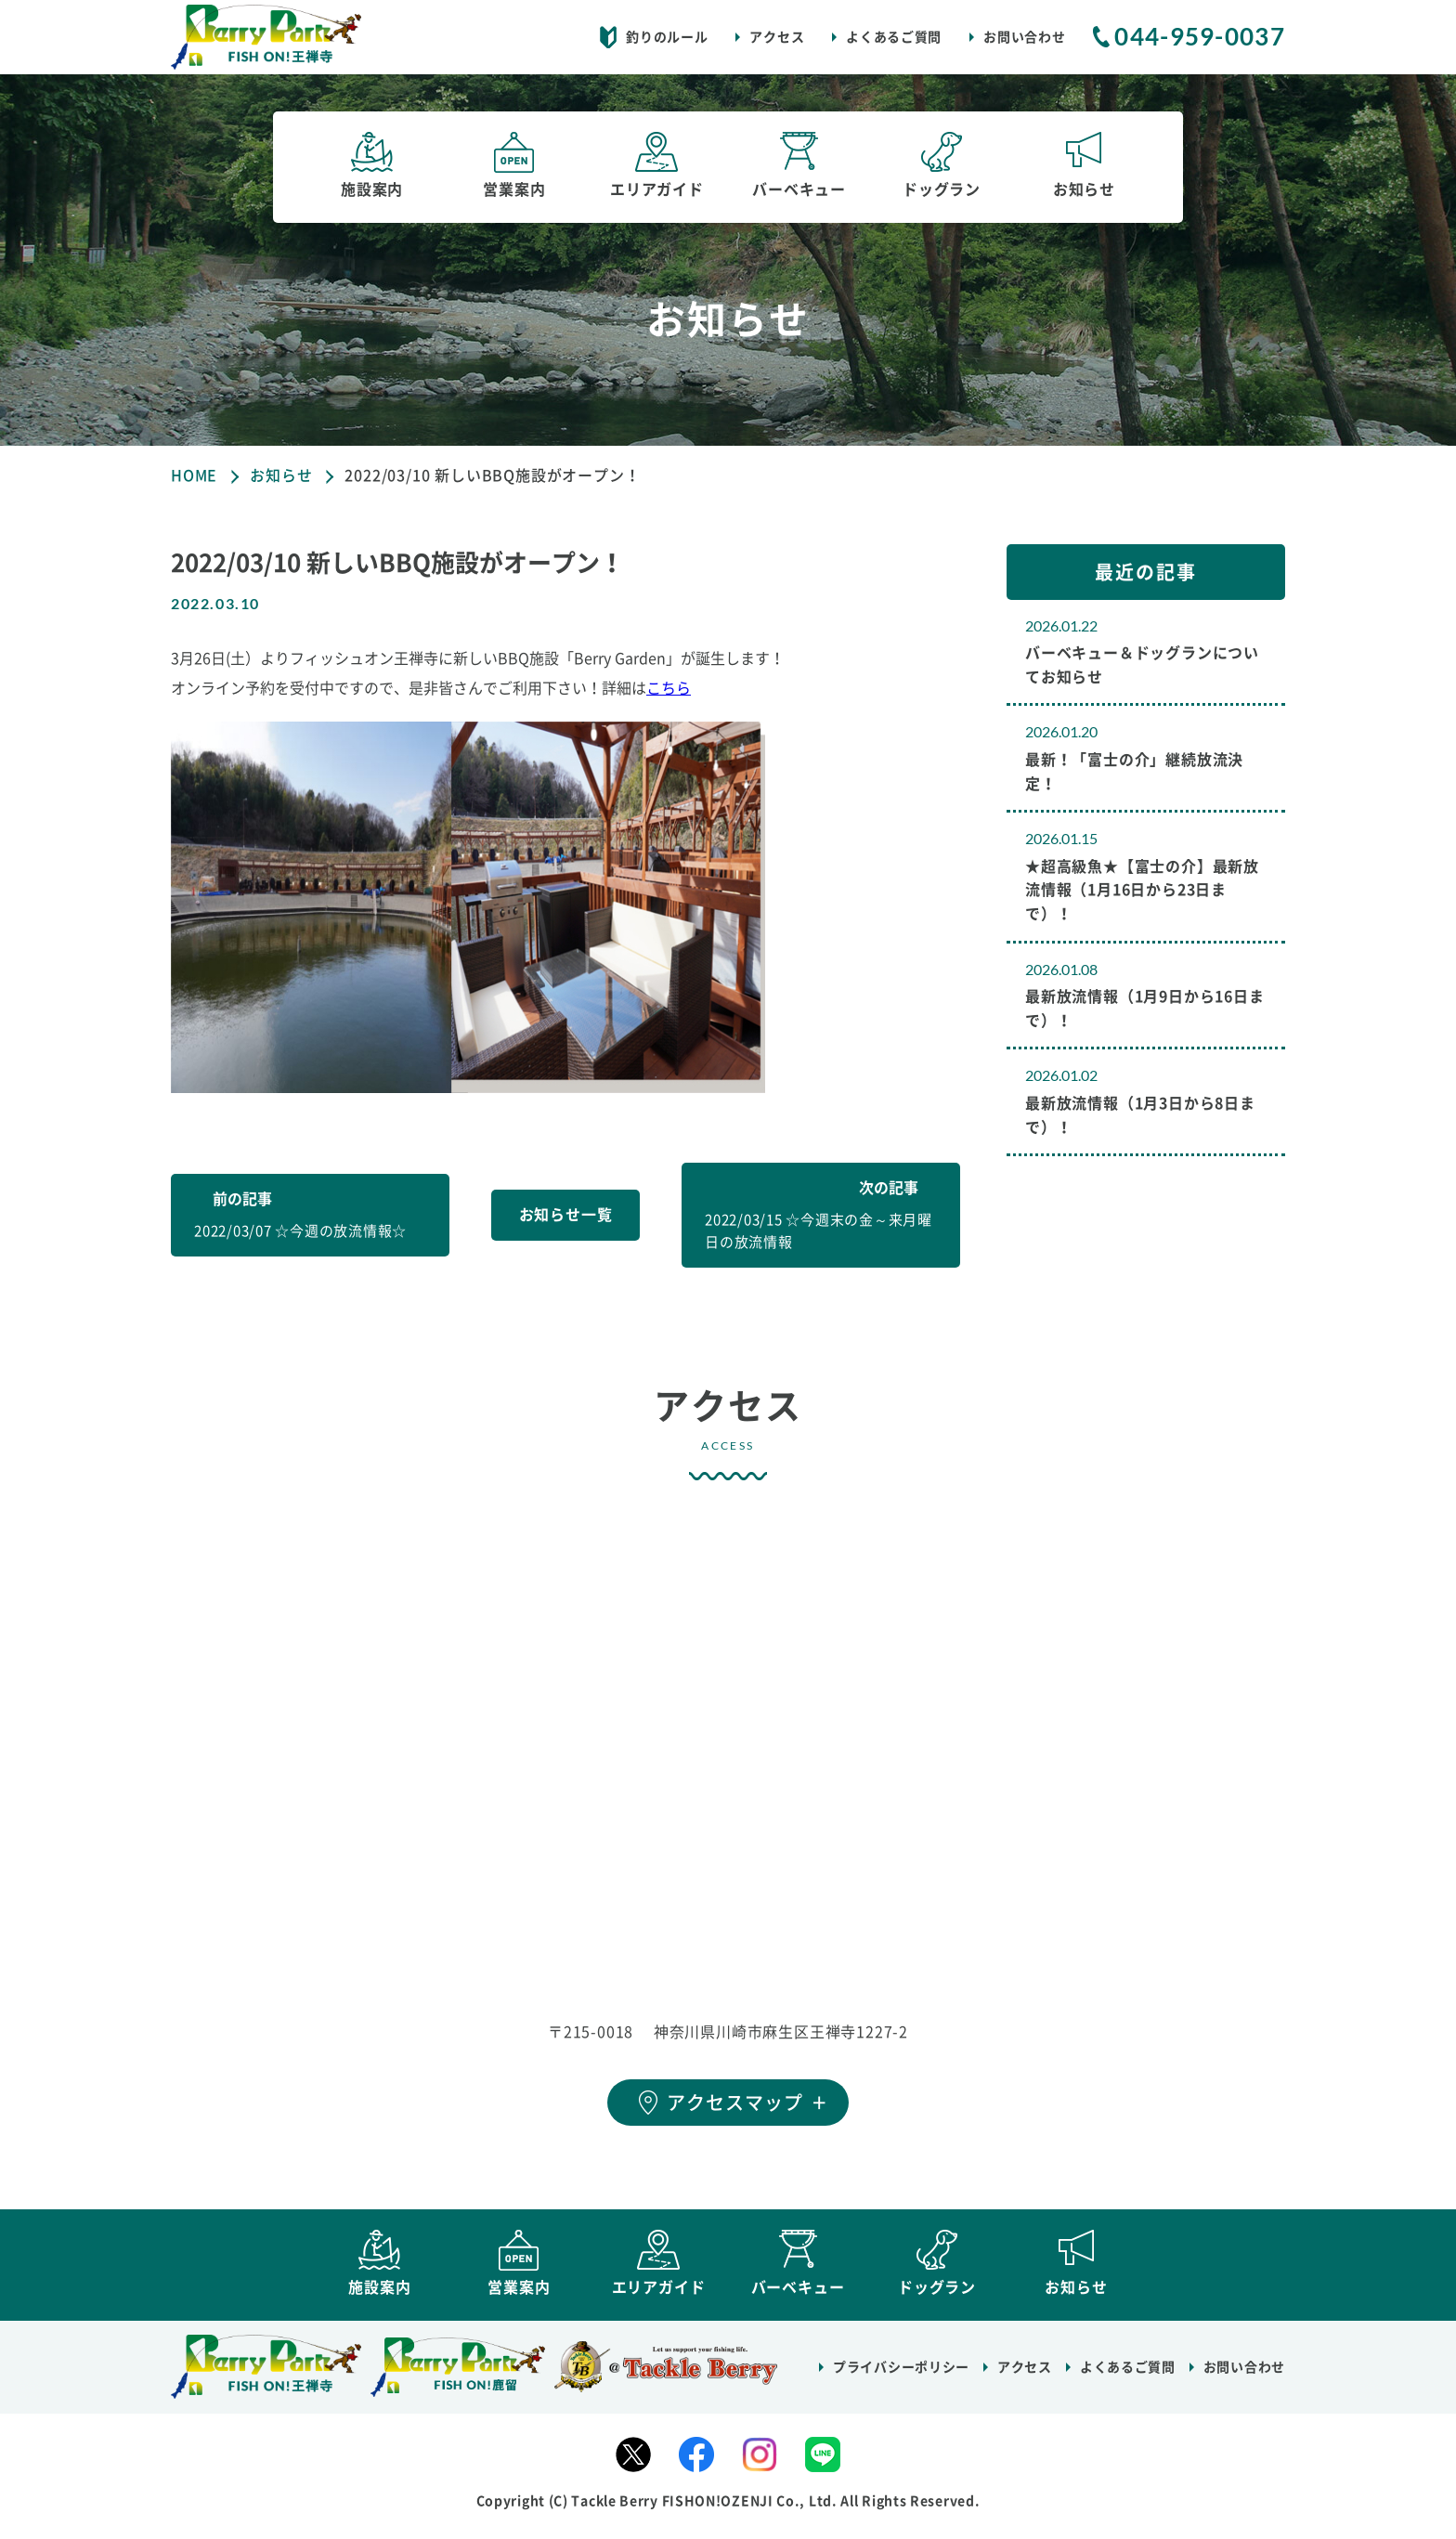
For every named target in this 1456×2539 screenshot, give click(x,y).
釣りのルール (667, 37)
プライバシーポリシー (901, 2376)
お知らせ (281, 475)
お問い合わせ (1024, 37)
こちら (668, 688)
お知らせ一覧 (566, 1214)
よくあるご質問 (894, 37)
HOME (194, 475)
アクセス (776, 37)
